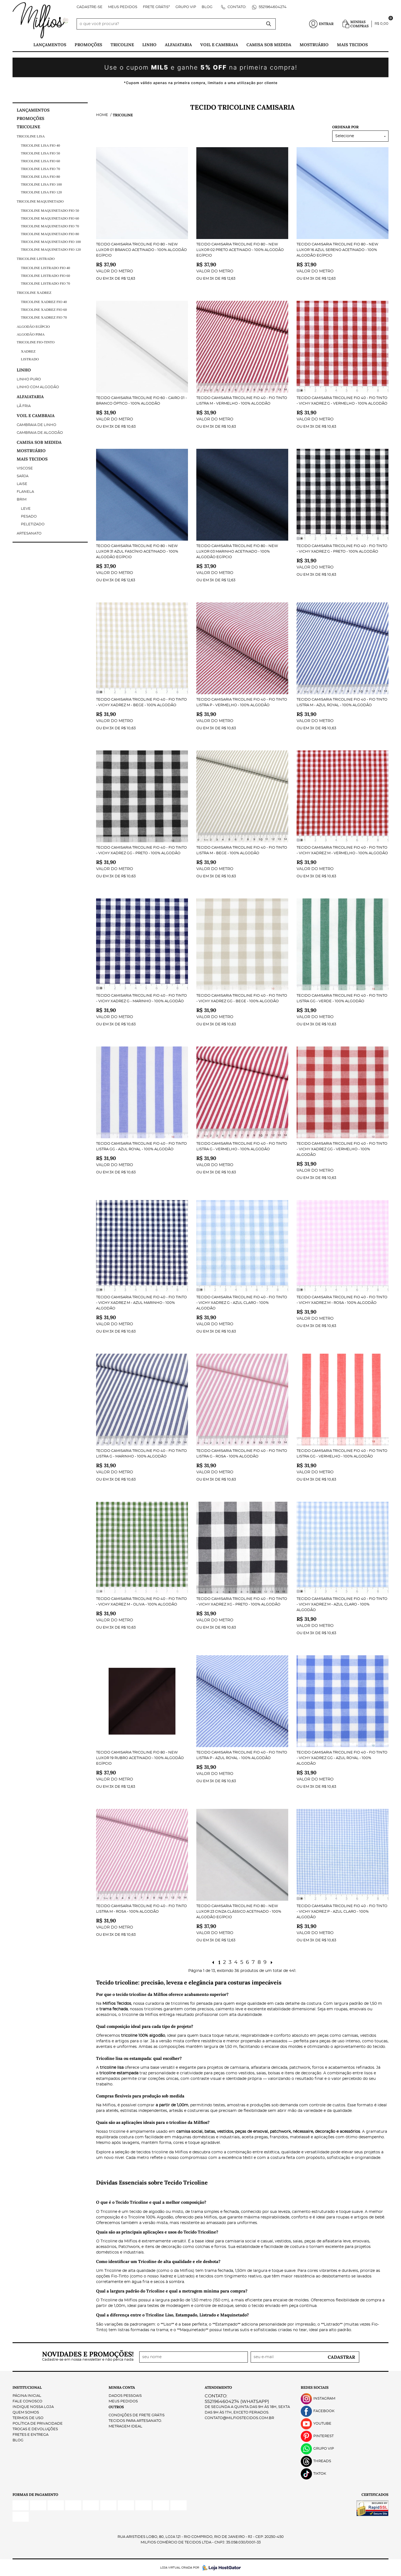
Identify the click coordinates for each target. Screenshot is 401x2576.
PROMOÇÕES (88, 44)
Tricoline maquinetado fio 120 (51, 249)
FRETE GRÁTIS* (156, 7)
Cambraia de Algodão (40, 433)
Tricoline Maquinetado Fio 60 (50, 218)
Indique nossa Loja (33, 2407)
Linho (149, 44)
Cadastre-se (89, 7)
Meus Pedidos (122, 7)
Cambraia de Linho (36, 425)
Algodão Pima (31, 334)
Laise (22, 484)
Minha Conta (122, 2387)
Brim (21, 499)
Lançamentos (49, 44)
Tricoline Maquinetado (40, 201)
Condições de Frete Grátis (137, 2415)
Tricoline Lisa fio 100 (41, 184)
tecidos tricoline (152, 2152)
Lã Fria (24, 406)
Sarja (22, 476)
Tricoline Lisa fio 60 (40, 161)
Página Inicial (27, 2396)
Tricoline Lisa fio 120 (41, 192)
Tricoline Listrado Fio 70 (45, 283)
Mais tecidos (352, 44)
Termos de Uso (28, 2418)
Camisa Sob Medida (268, 44)
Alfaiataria (178, 44)
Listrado (30, 359)
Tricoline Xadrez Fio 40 (44, 302)
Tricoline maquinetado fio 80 (50, 234)
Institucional (27, 2387)
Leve (26, 509)
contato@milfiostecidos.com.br (239, 2418)
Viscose (25, 468)
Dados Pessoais (125, 2396)
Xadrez (28, 351)
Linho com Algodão (38, 387)
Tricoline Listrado (36, 259)
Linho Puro (29, 379)
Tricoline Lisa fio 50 (40, 153)
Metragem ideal (125, 2426)
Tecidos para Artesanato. (135, 2421)
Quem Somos (26, 2412)
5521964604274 (272, 7)
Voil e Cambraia (219, 44)
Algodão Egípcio (33, 326)
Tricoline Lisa (31, 136)
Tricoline (122, 44)
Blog (207, 7)
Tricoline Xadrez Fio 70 (44, 317)
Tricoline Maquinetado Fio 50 (50, 210)
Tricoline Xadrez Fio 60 (44, 309)
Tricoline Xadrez (34, 292)
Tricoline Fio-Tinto (36, 342)
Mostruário (314, 44)
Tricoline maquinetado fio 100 (51, 242)
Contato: (236, 7)
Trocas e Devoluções (35, 2429)
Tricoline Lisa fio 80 (40, 176)
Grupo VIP (185, 7)
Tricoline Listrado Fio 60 (45, 276)
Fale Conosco (27, 2401)
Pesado (29, 516)
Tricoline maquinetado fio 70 (50, 226)
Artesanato (29, 533)
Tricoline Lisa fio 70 (40, 169)
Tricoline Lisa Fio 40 (40, 145)
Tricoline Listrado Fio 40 (45, 268)
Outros (116, 2407)
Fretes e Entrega (30, 2435)
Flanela (25, 492)
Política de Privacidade (38, 2423)
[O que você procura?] (269, 23)
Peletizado (33, 524)
